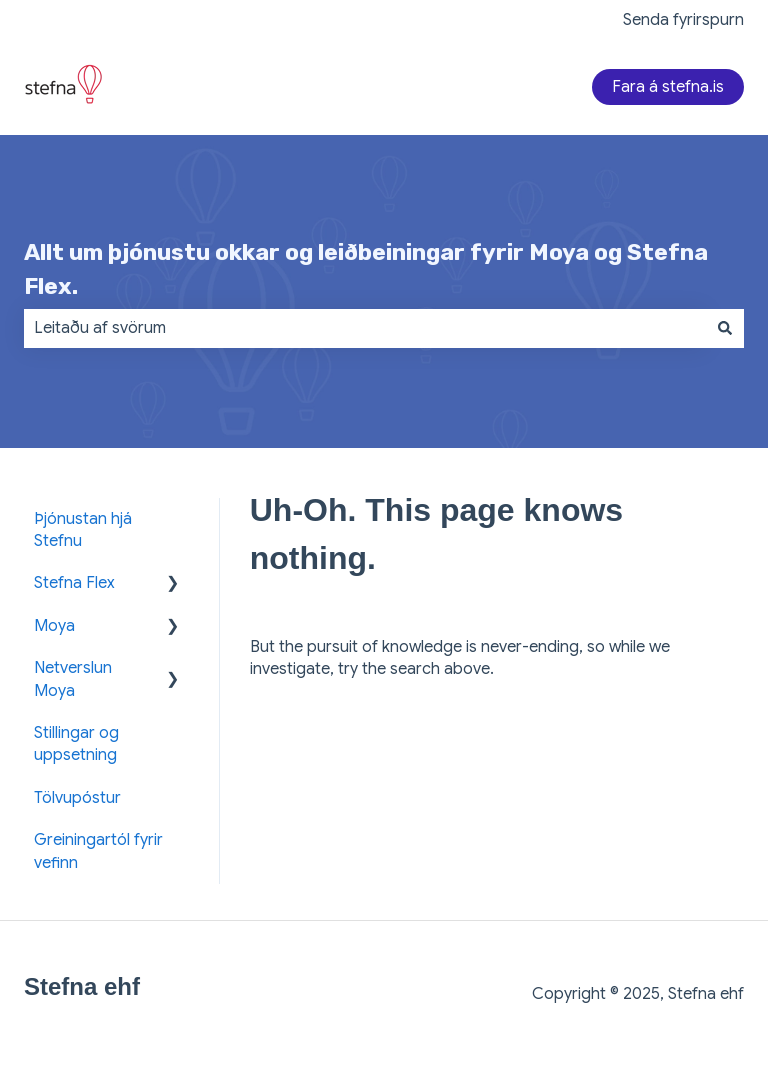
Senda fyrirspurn (683, 20)
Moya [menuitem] (54, 626)
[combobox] (365, 328)
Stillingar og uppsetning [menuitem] (76, 744)
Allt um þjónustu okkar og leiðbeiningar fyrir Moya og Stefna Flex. (366, 269)
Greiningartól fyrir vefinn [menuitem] (98, 851)
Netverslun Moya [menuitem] (73, 679)
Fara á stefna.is (668, 87)
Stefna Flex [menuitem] (74, 583)
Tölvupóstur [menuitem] (77, 798)
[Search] (725, 328)
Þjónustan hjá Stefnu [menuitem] (83, 530)
